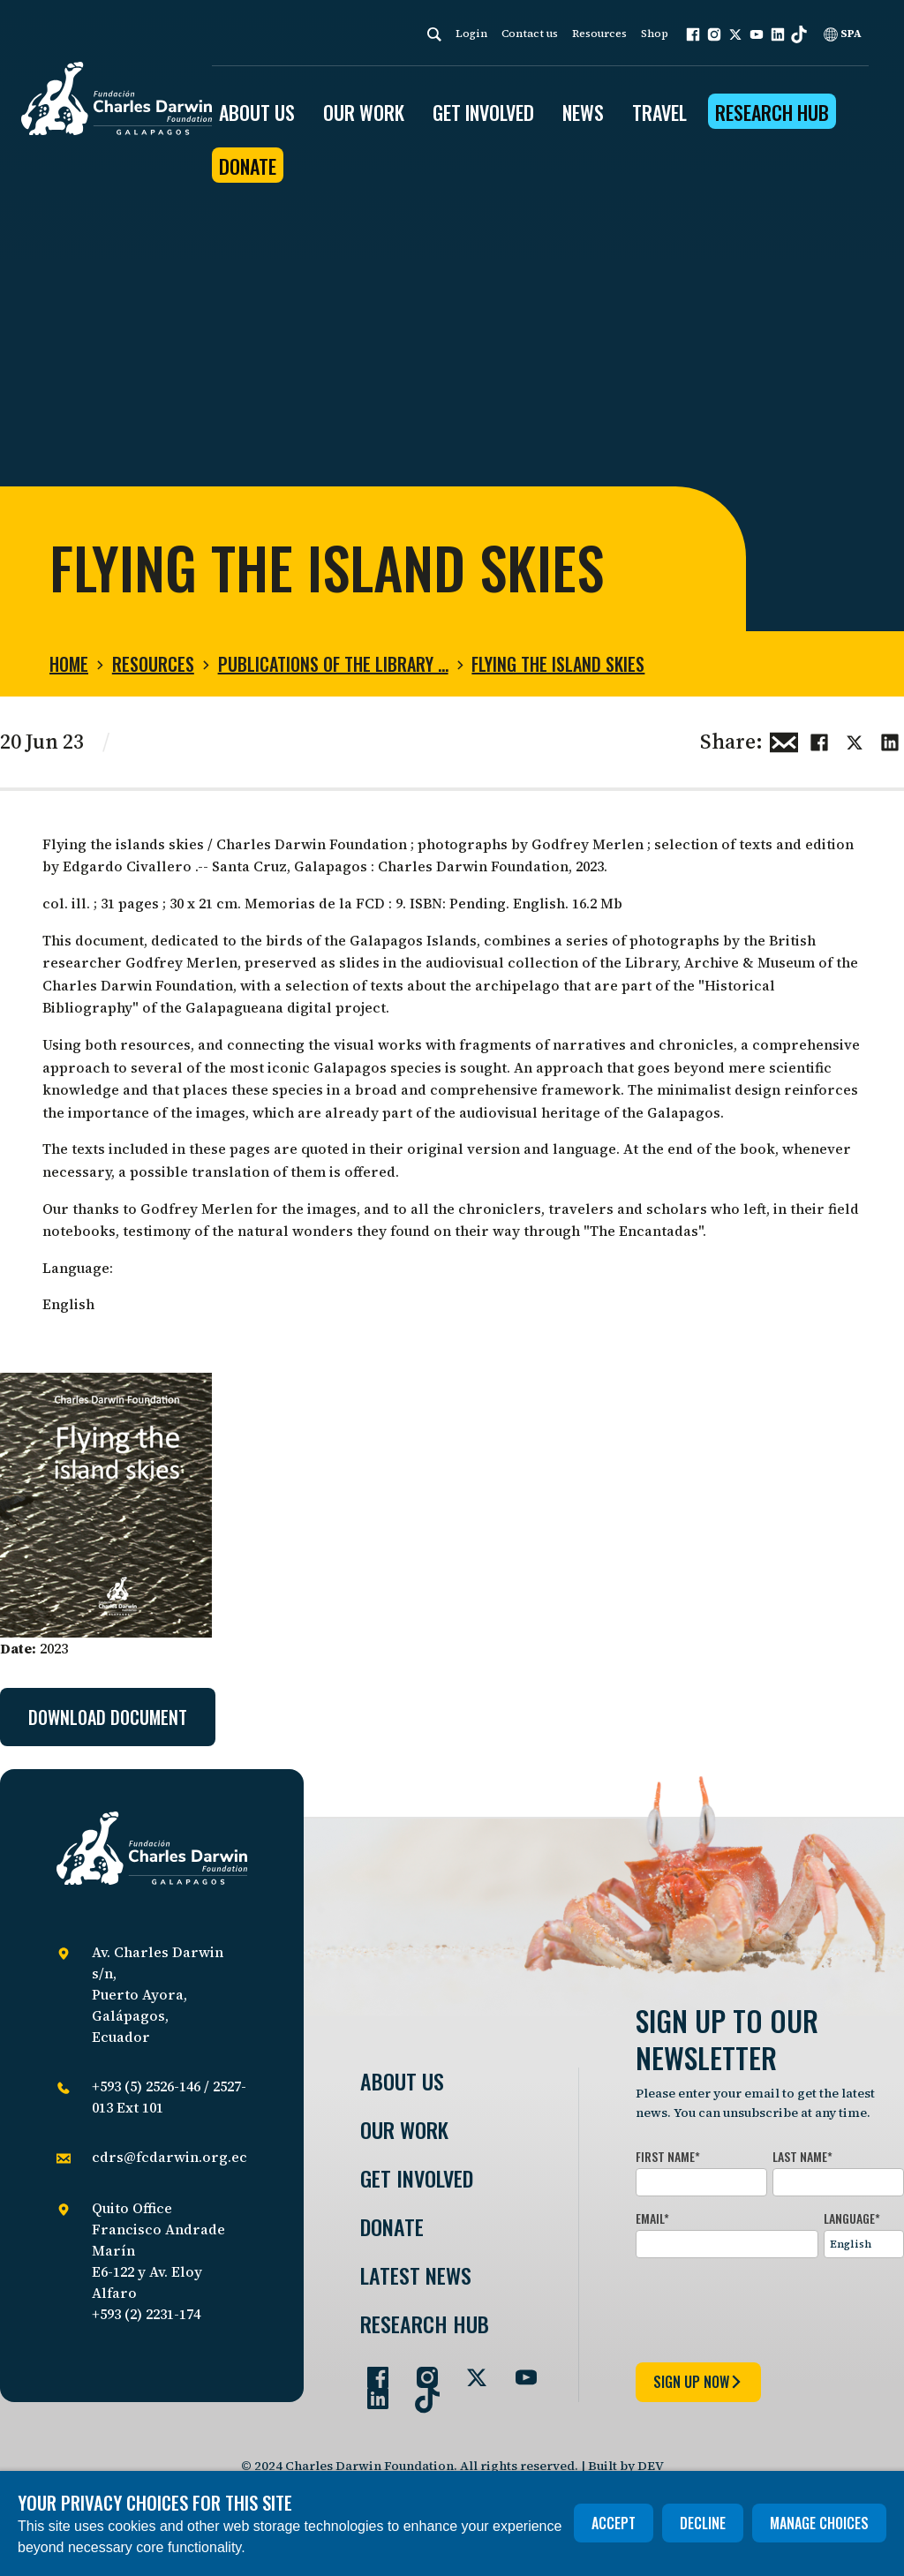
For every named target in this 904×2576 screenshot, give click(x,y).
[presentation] (770, 2306)
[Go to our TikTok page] (420, 2391)
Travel (659, 112)
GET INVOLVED (483, 112)
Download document (107, 1717)
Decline (703, 2523)
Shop (654, 33)
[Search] (434, 34)
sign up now (698, 2381)
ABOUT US (257, 112)
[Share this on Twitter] (854, 739)
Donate (247, 166)
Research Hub (772, 112)
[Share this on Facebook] (819, 739)
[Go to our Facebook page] (370, 2370)
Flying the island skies (557, 663)
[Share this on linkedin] (890, 739)
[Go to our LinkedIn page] (370, 2391)
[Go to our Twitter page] (469, 2370)
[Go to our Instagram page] (420, 2370)
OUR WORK (363, 112)
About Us (402, 2081)
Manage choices (819, 2523)
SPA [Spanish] (843, 33)
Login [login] (471, 33)
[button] (693, 34)
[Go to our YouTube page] (519, 2370)
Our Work (404, 2129)
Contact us (529, 33)
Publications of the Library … (333, 663)
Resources (599, 33)
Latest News (415, 2275)
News (583, 112)
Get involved (416, 2178)
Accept (613, 2523)
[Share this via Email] (784, 739)
